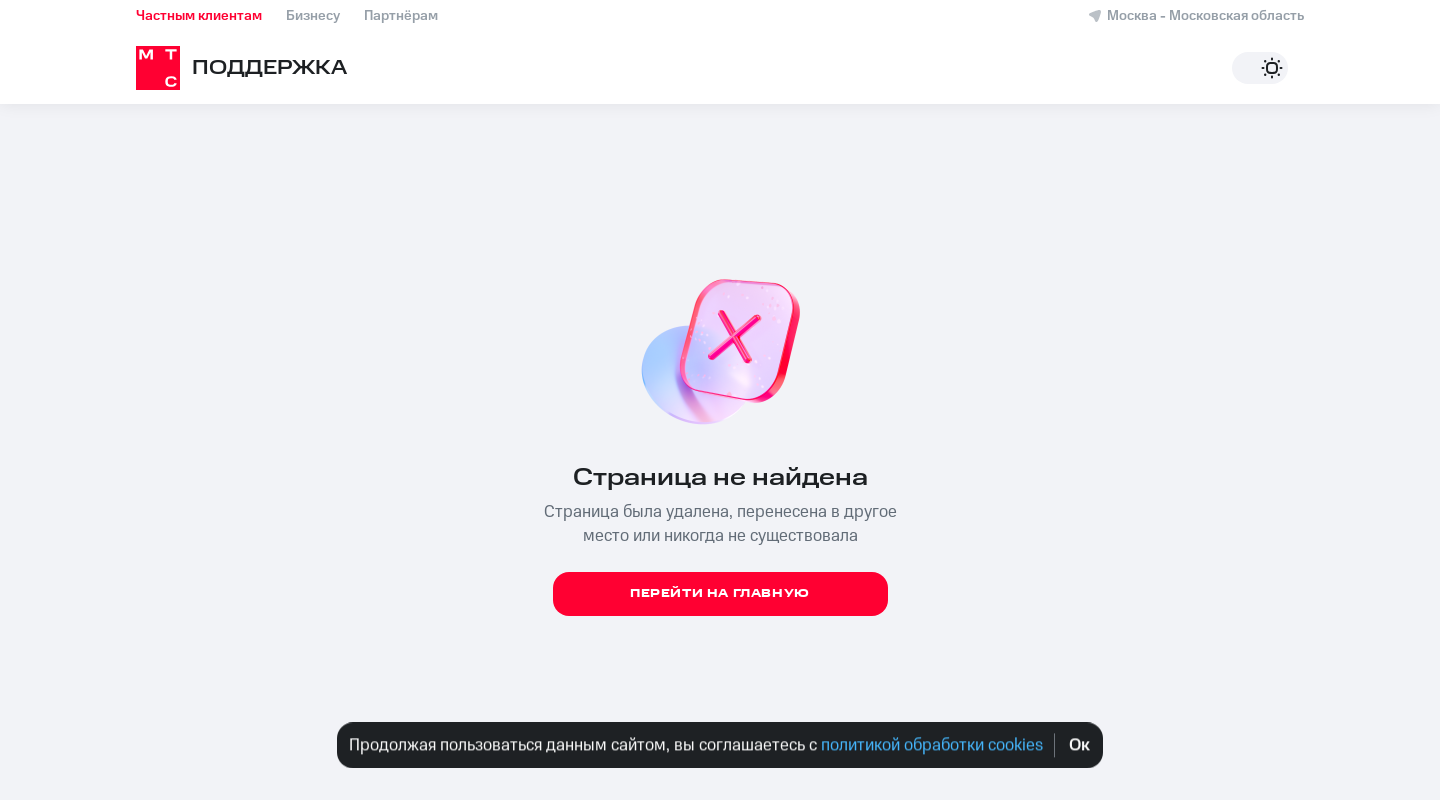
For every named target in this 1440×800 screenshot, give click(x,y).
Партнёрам (401, 16)
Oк (1079, 746)
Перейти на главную (720, 593)
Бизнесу (313, 16)
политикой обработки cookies (930, 746)
